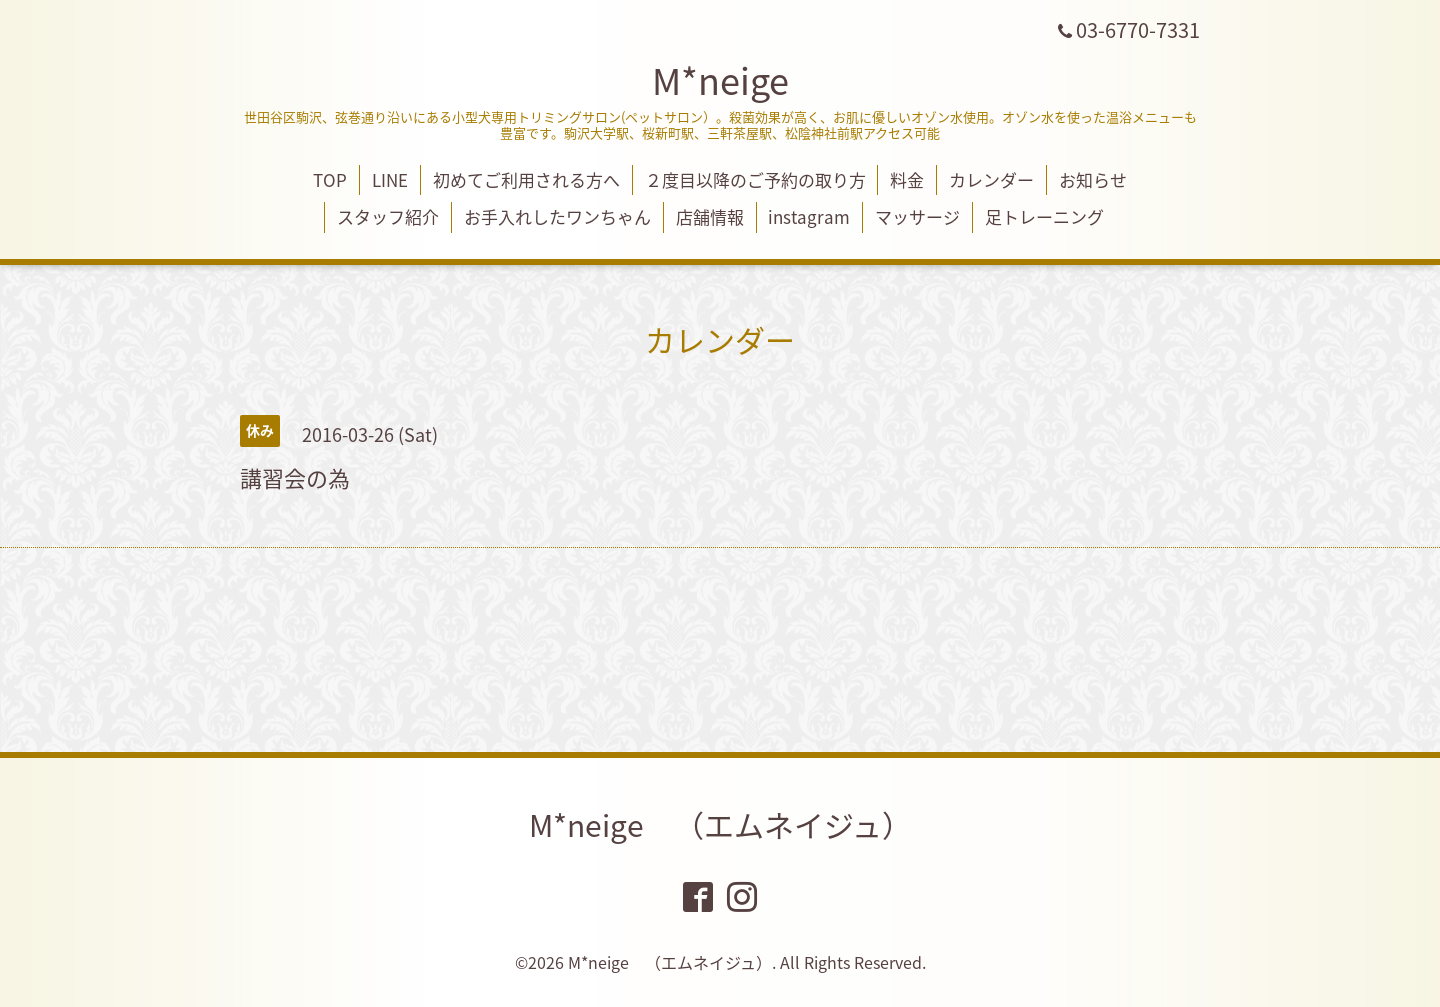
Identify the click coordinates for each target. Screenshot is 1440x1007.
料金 (907, 179)
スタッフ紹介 (388, 216)
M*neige (720, 80)
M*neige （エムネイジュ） (720, 824)
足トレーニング (1044, 216)
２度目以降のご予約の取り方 (755, 179)
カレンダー (991, 179)
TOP (330, 179)
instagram (809, 216)
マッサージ (917, 216)
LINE (390, 179)
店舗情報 (710, 216)
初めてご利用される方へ (526, 179)
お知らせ (1093, 179)
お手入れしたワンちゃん (557, 216)
